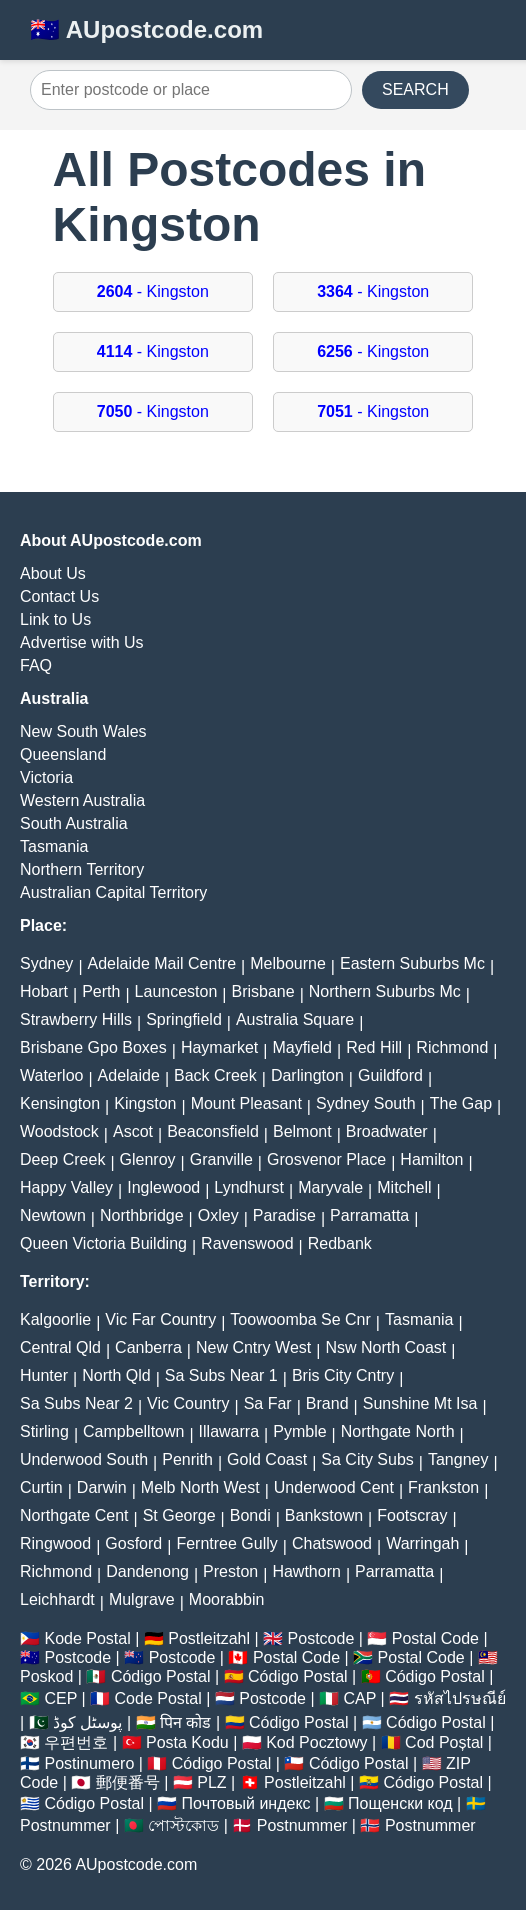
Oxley (218, 1215)
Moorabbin (227, 1599)
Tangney (458, 1459)
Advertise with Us (82, 642)
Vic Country (188, 1403)
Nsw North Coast (385, 1347)
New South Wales (83, 731)
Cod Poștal (444, 1742)
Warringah (422, 1543)
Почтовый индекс (246, 1803)
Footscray (412, 1515)
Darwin (102, 1487)
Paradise (284, 1215)
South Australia (74, 823)
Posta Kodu (187, 1742)
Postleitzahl (209, 1638)
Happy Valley (66, 1187)
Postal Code (435, 1638)
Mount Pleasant (246, 1103)
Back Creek (215, 1075)
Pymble (299, 1431)
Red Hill (374, 1047)
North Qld (116, 1375)
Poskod (46, 1676)
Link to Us (55, 619)
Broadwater (387, 1131)
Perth (101, 991)
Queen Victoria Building (103, 1243)
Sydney (46, 963)
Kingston (145, 1103)
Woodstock (59, 1131)
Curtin (41, 1487)
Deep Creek (62, 1159)
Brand (327, 1403)
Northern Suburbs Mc (385, 991)
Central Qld (60, 1347)
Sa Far (268, 1403)
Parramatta (369, 1215)
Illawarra (229, 1431)
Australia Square (295, 1019)
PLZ (211, 1782)
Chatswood (332, 1543)
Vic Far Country (160, 1319)
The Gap (461, 1103)
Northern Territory (82, 869)
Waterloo (51, 1075)
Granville (221, 1159)
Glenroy (148, 1159)
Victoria (46, 777)
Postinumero (89, 1763)
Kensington (60, 1103)
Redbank (340, 1243)
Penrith (187, 1459)
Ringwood (55, 1543)
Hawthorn (306, 1571)
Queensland (63, 754)
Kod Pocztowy (316, 1742)
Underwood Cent (334, 1487)
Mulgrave (142, 1599)
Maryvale (330, 1187)
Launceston (176, 991)
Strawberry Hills (76, 1019)
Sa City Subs (367, 1459)
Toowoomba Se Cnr (300, 1319)
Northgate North (398, 1431)
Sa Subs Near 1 (221, 1375)
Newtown (53, 1215)
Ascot (133, 1131)
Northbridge (142, 1215)
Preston (230, 1571)
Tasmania (54, 846)
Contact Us (59, 596)
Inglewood (163, 1187)
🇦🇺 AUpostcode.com (146, 29)
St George (179, 1515)
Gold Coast (267, 1459)
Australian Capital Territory (113, 892)
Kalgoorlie (55, 1319)
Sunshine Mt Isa (420, 1403)
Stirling (44, 1431)
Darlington (307, 1075)
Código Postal (161, 1676)
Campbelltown (133, 1431)
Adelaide (129, 1075)
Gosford (133, 1543)
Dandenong (147, 1571)
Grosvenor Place (326, 1159)
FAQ (36, 665)
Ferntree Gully (226, 1543)
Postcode (321, 1638)
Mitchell (404, 1187)
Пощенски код (400, 1803)
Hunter (44, 1375)
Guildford (390, 1075)
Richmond (452, 1047)
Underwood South (84, 1459)
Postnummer (65, 1825)
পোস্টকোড (183, 1825)
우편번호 (76, 1742)
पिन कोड (185, 1722)
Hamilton (431, 1159)
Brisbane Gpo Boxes (93, 1047)
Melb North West (200, 1487)
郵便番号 (128, 1782)
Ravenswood (247, 1243)
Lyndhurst (249, 1187)
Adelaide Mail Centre (162, 963)
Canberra (148, 1347)
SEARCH (415, 89)
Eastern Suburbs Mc (412, 963)
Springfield (184, 1019)
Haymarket (219, 1047)
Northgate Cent (74, 1515)
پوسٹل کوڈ (87, 1722)
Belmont (302, 1131)
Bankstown (324, 1515)
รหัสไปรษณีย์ (460, 1698)
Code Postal (158, 1698)
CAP (359, 1698)
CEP (60, 1698)
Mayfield (302, 1047)
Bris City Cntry (343, 1375)
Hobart (44, 991)
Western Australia (82, 800)
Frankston (443, 1487)
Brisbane (262, 991)
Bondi (250, 1515)
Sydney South (366, 1103)
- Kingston (153, 291)
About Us (53, 573)
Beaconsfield (213, 1131)
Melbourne (288, 963)
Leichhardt (57, 1599)
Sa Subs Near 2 (76, 1403)
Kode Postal (87, 1638)
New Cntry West (253, 1347)
